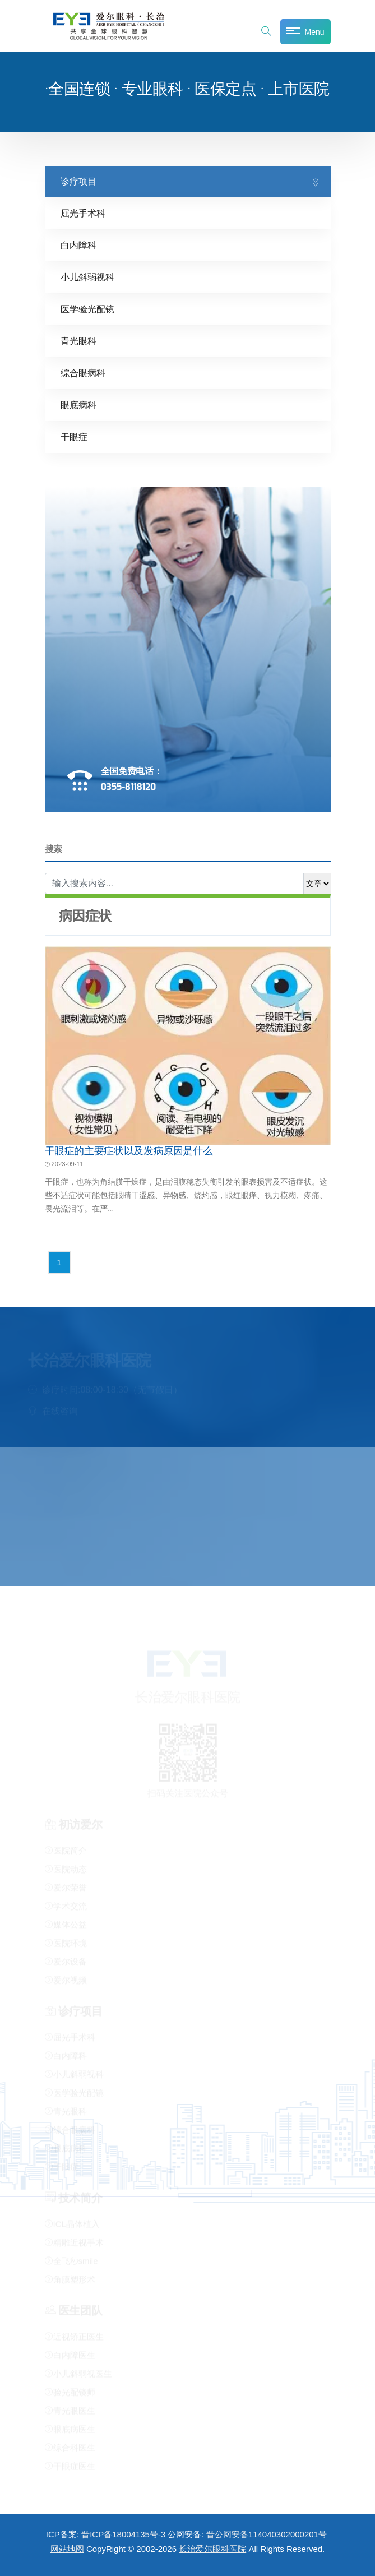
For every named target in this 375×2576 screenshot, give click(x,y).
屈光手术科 (83, 213)
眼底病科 (78, 404)
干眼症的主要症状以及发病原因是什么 (129, 1150)
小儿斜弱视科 (87, 276)
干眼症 (74, 436)
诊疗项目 (78, 181)
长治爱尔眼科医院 (212, 2549)
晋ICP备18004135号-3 (123, 2534)
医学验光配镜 (87, 308)
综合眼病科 (83, 372)
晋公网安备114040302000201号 (266, 2534)
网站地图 (67, 2549)
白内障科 (78, 244)
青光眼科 (78, 340)
